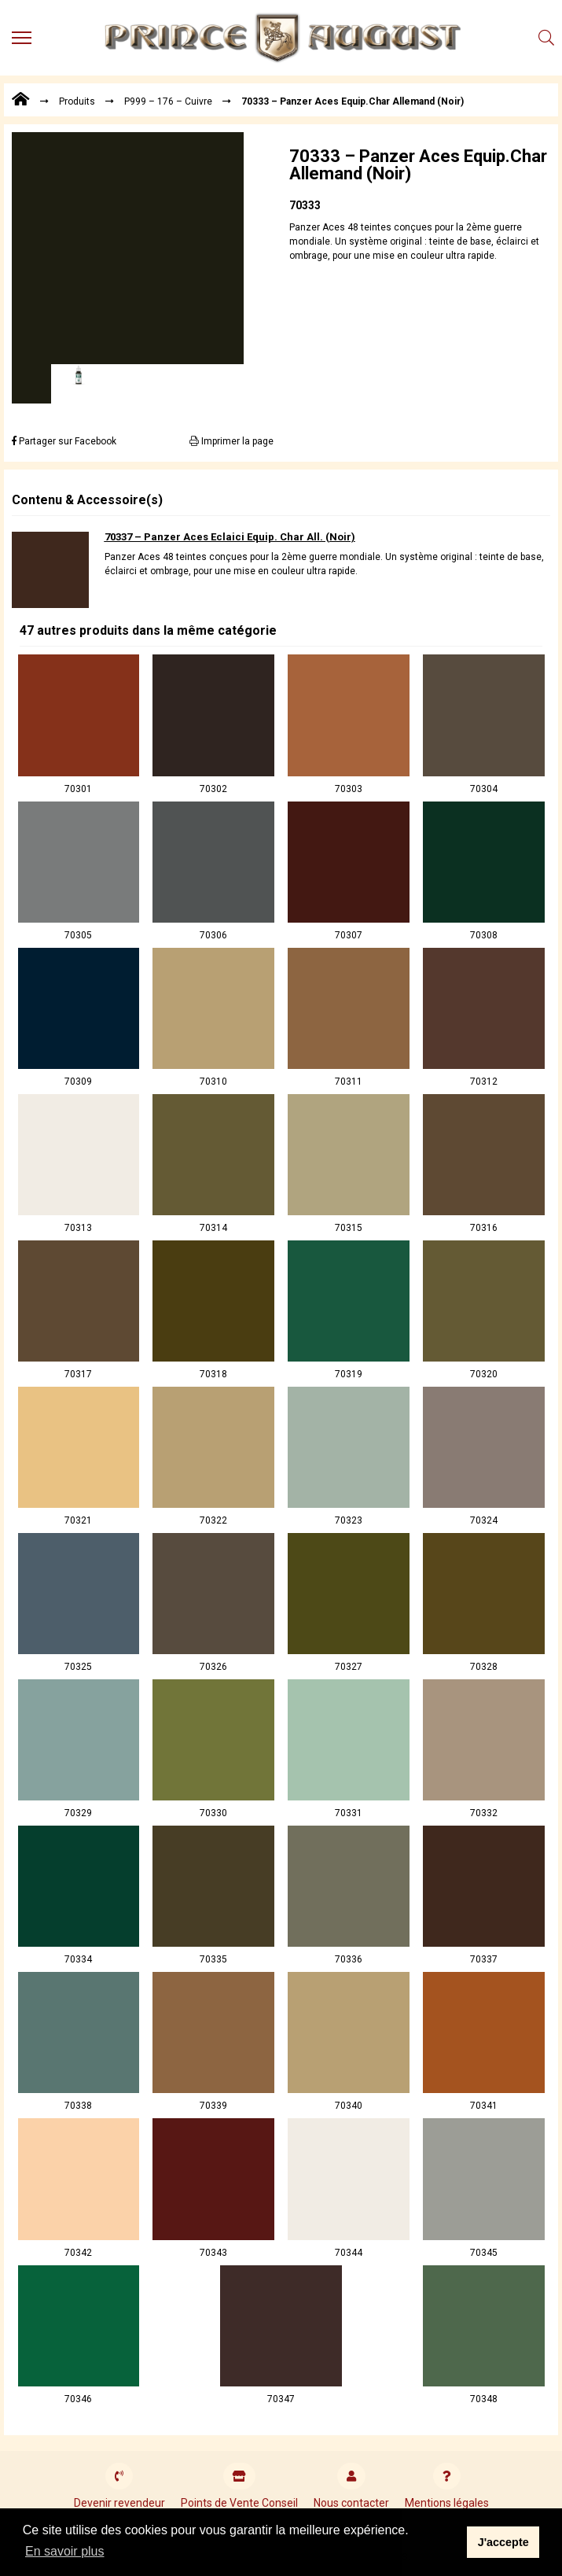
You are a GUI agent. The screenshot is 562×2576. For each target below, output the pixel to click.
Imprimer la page (231, 441)
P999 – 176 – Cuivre (168, 101)
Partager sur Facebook (64, 441)
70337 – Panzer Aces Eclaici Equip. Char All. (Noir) (230, 537)
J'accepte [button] (503, 2542)
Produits (77, 101)
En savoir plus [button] (65, 2551)
